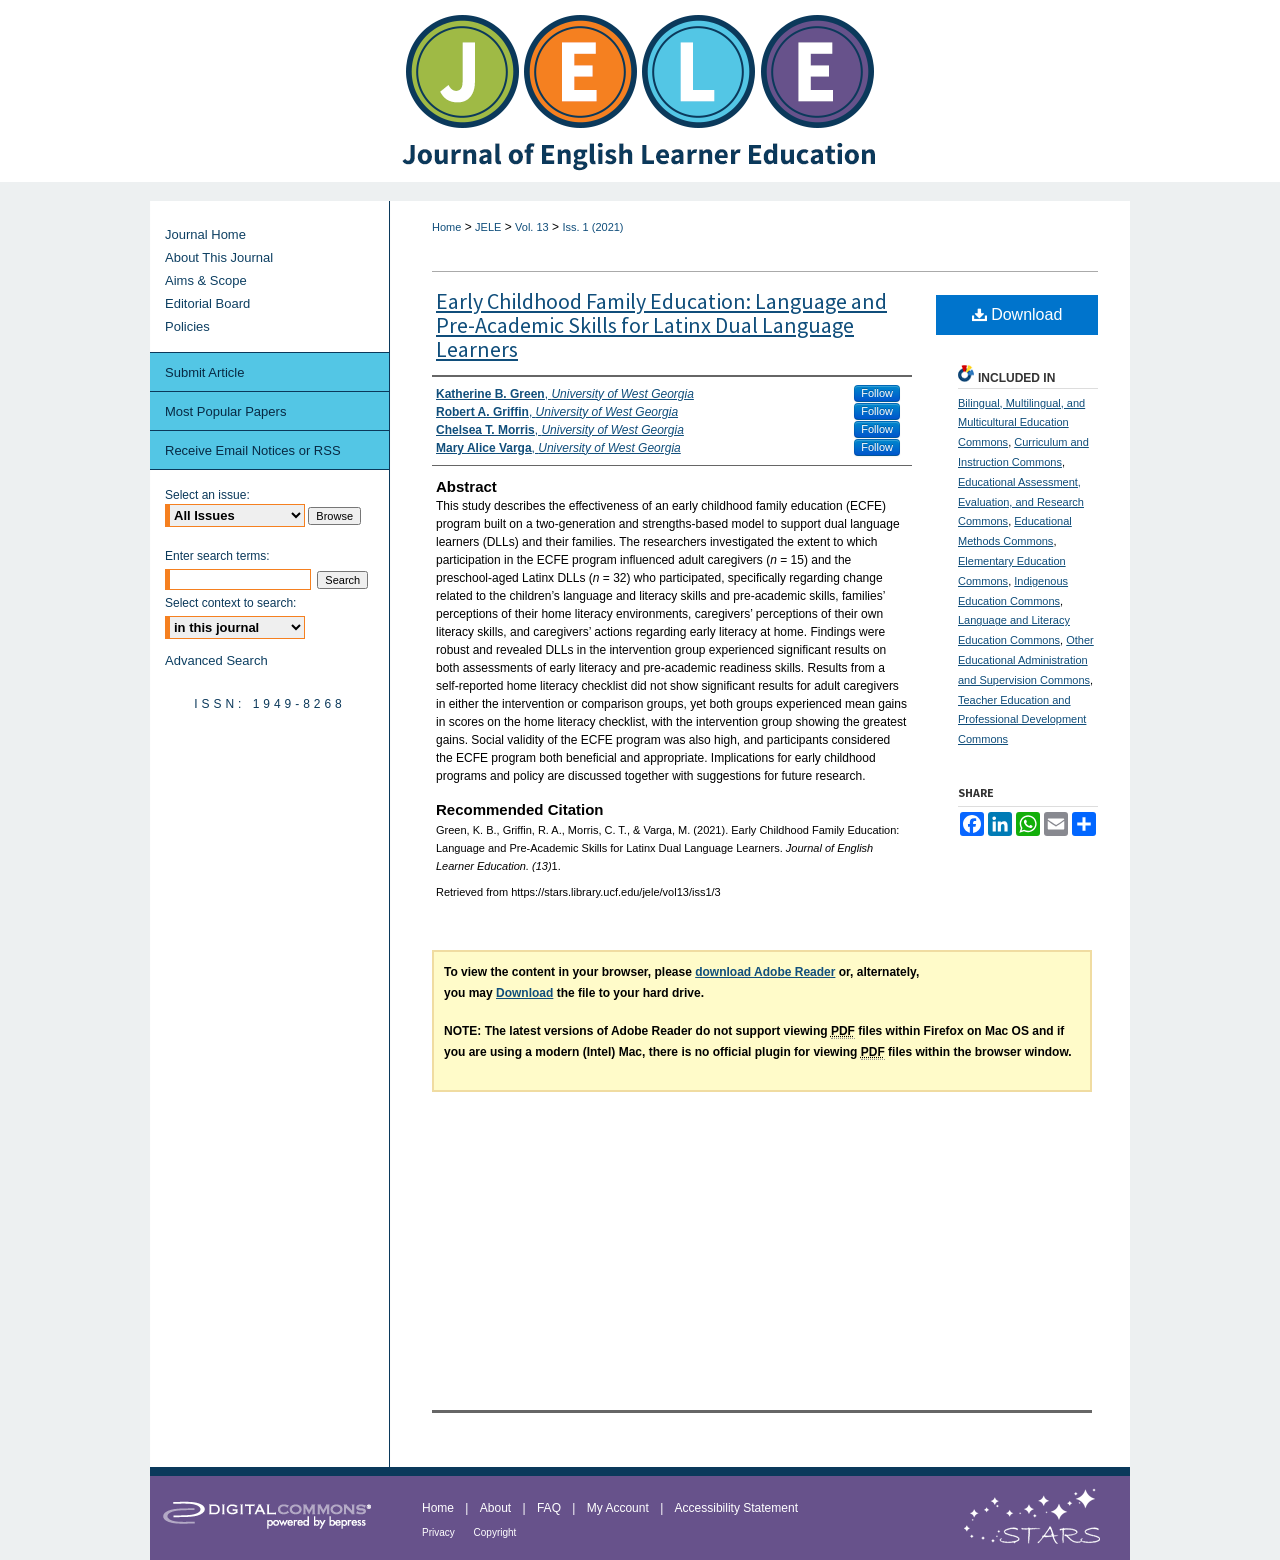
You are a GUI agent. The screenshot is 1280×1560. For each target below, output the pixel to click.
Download (1017, 314)
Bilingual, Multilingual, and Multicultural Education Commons (1021, 423)
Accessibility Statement (736, 1508)
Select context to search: (230, 603)
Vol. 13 (532, 227)
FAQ (550, 1508)
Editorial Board (207, 303)
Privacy (440, 1532)
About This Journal (219, 257)
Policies (187, 326)
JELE (488, 227)
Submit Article (204, 372)
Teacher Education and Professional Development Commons (1022, 720)
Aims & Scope (206, 280)
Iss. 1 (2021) (592, 227)
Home (446, 227)
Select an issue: (207, 495)
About (497, 1508)
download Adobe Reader (765, 972)
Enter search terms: (217, 556)
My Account (619, 1508)
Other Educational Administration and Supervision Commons (1026, 660)
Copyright (495, 1532)
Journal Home (205, 234)
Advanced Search (216, 660)
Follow (877, 393)
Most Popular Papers (225, 411)
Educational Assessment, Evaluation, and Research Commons (1021, 502)
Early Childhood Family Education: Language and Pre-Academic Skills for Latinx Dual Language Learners (661, 325)
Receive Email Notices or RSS (253, 450)
